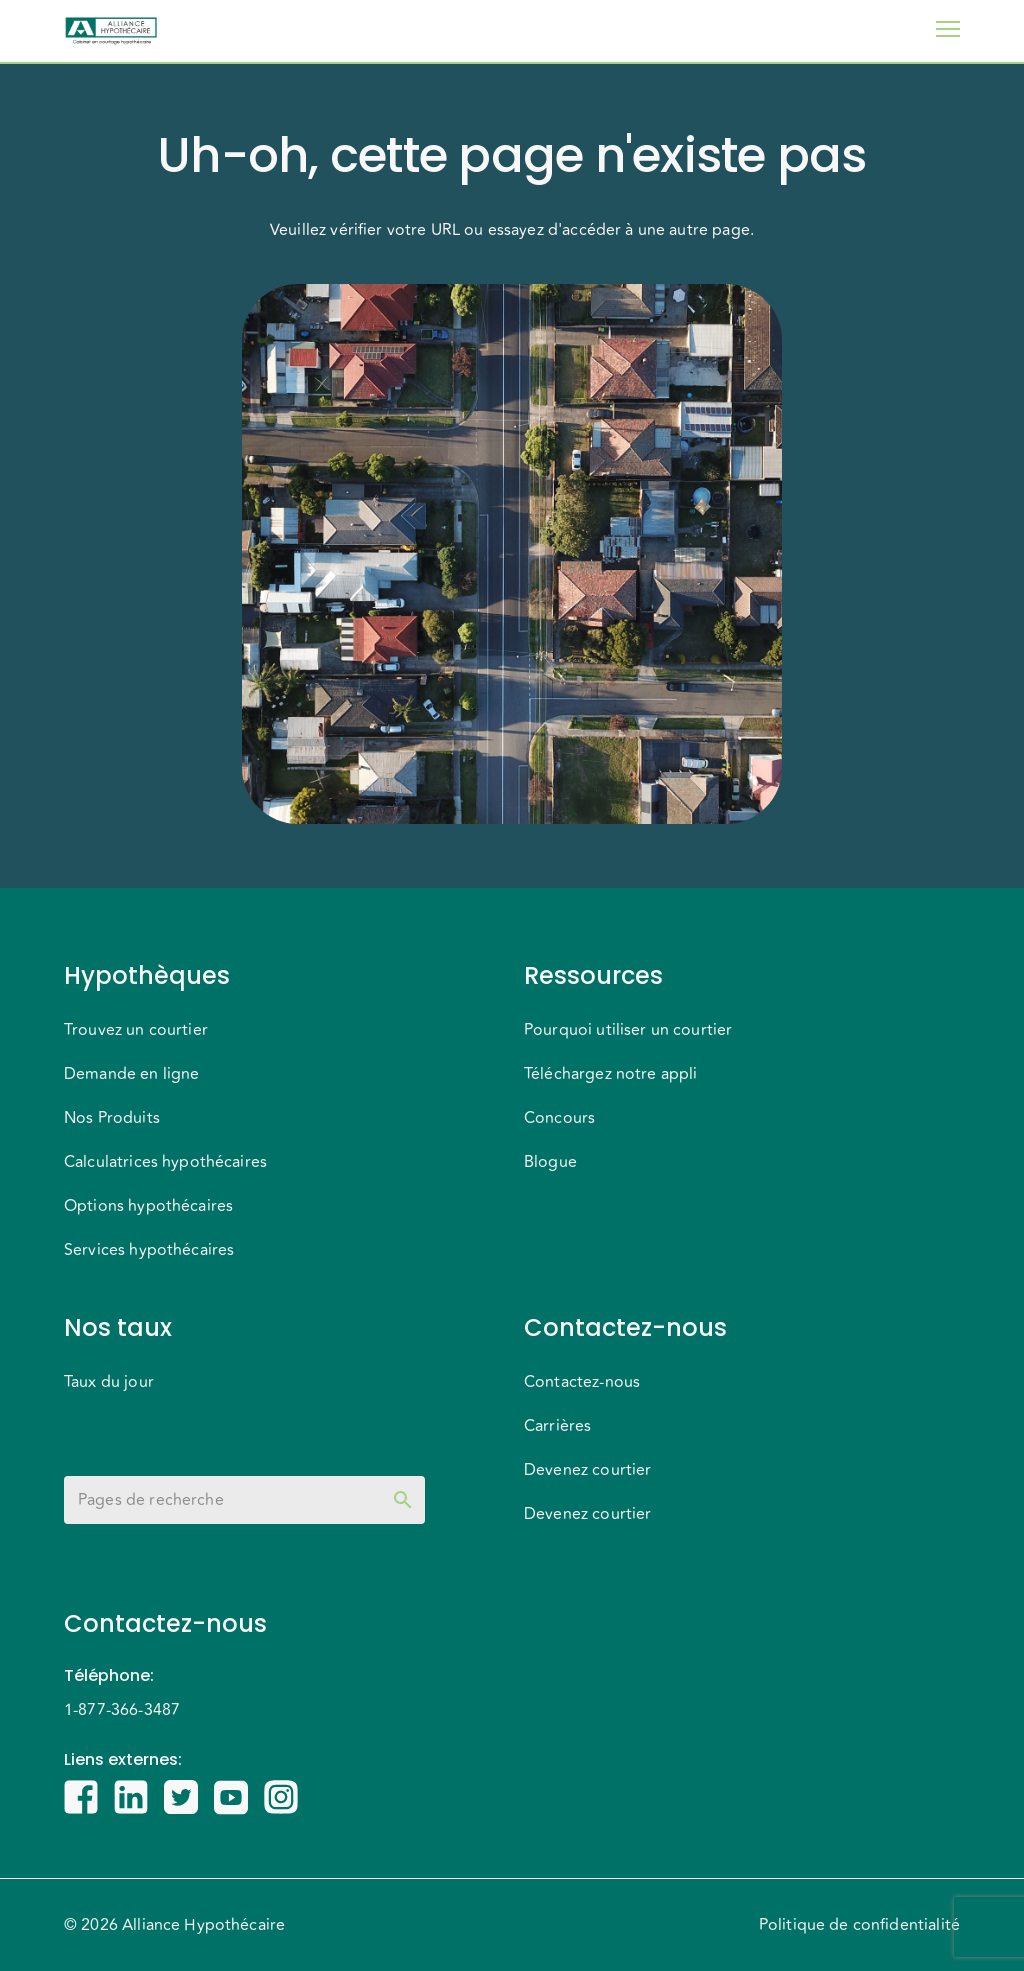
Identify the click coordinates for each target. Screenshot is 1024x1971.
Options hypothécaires (148, 1206)
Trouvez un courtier (136, 1030)
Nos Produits (112, 1118)
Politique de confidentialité (859, 1925)
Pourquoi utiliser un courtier (628, 1030)
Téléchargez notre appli (610, 1074)
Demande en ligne (131, 1074)
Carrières (557, 1426)
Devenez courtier (587, 1470)
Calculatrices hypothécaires (165, 1162)
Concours (559, 1118)
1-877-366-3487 (122, 1710)
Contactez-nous (582, 1382)
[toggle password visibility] (403, 1500)
